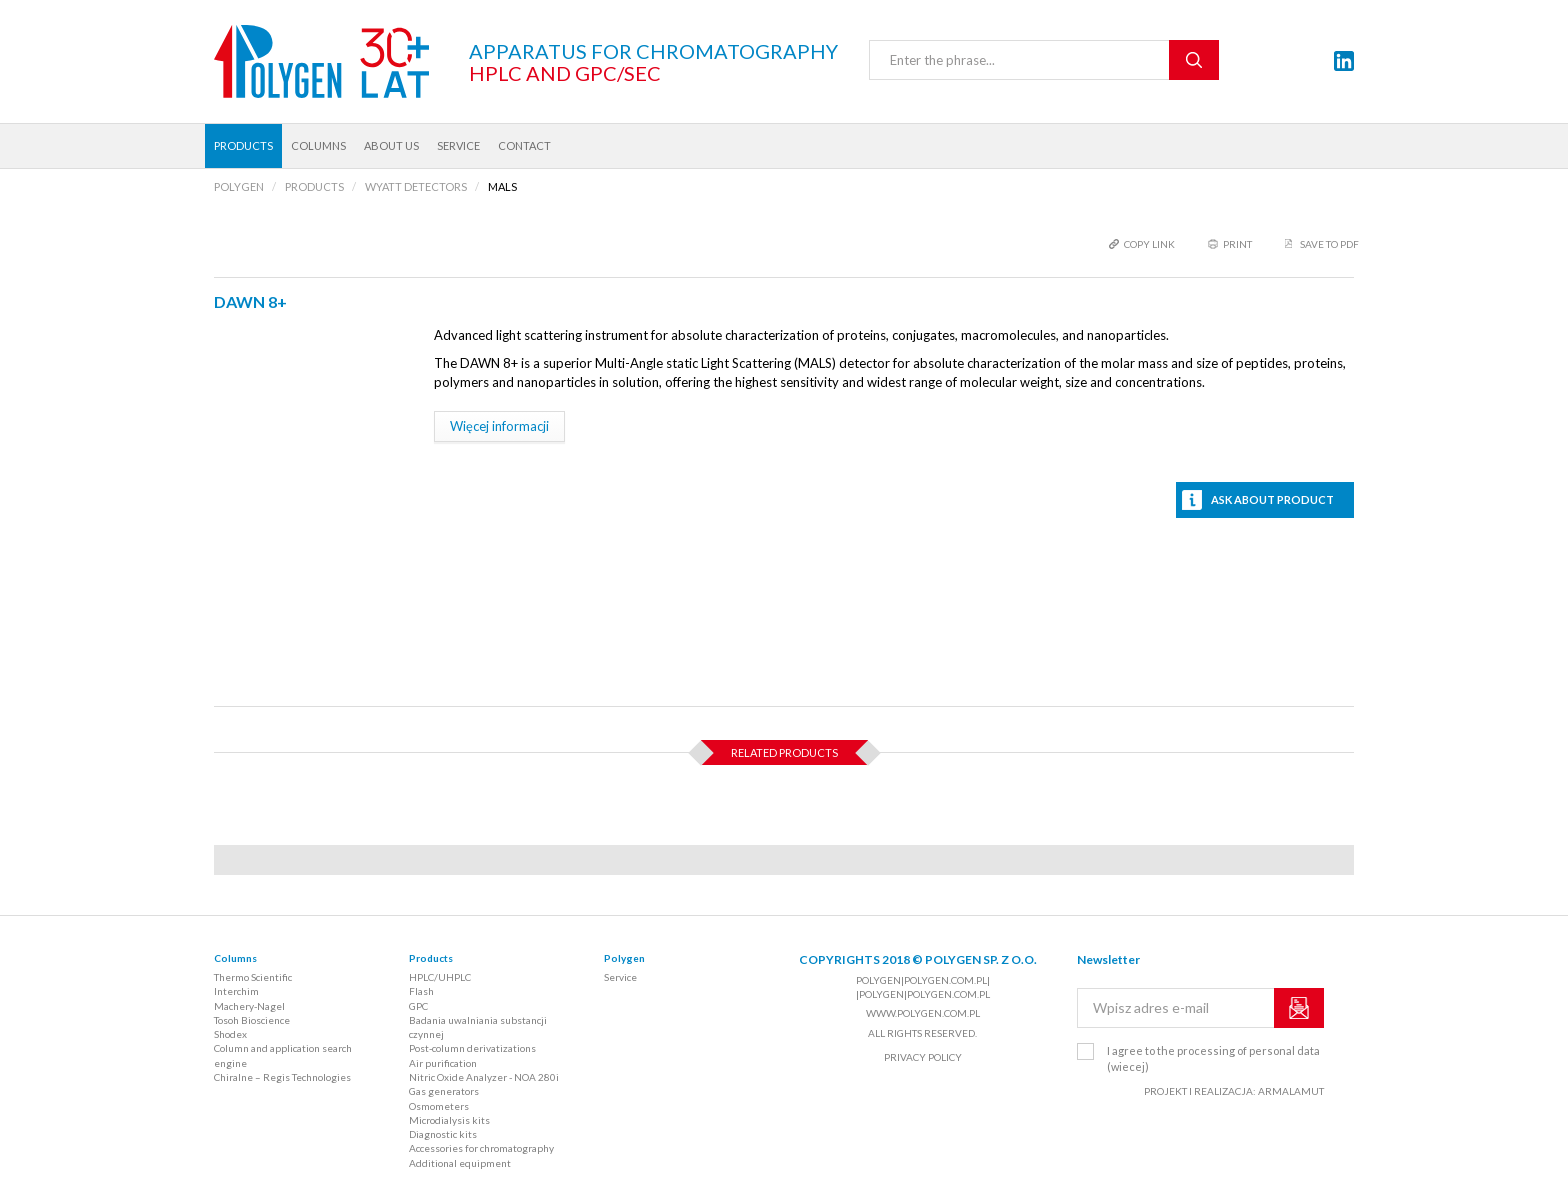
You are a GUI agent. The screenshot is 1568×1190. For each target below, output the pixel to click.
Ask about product (1272, 499)
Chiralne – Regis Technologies (282, 1077)
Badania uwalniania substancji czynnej (478, 1027)
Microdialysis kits (449, 1120)
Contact (524, 145)
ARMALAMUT (1291, 1091)
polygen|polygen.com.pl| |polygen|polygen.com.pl (923, 987)
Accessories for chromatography (481, 1148)
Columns (318, 145)
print (1237, 244)
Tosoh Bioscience (252, 1020)
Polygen (624, 958)
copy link (1149, 244)
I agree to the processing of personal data (1213, 1058)
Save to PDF (1329, 244)
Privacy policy (923, 1057)
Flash (421, 991)
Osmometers (439, 1106)
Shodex (230, 1034)
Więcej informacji (499, 426)
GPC (418, 1006)
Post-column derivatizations (472, 1048)
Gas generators (444, 1091)
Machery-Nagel (249, 1006)
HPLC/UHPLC (440, 977)
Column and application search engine (283, 1055)
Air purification (443, 1063)
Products (243, 145)
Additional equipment (460, 1163)
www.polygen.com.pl (923, 1013)
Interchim (236, 991)
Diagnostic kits (443, 1134)
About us (391, 145)
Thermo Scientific (253, 977)
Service (458, 145)
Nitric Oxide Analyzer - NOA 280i (484, 1077)
